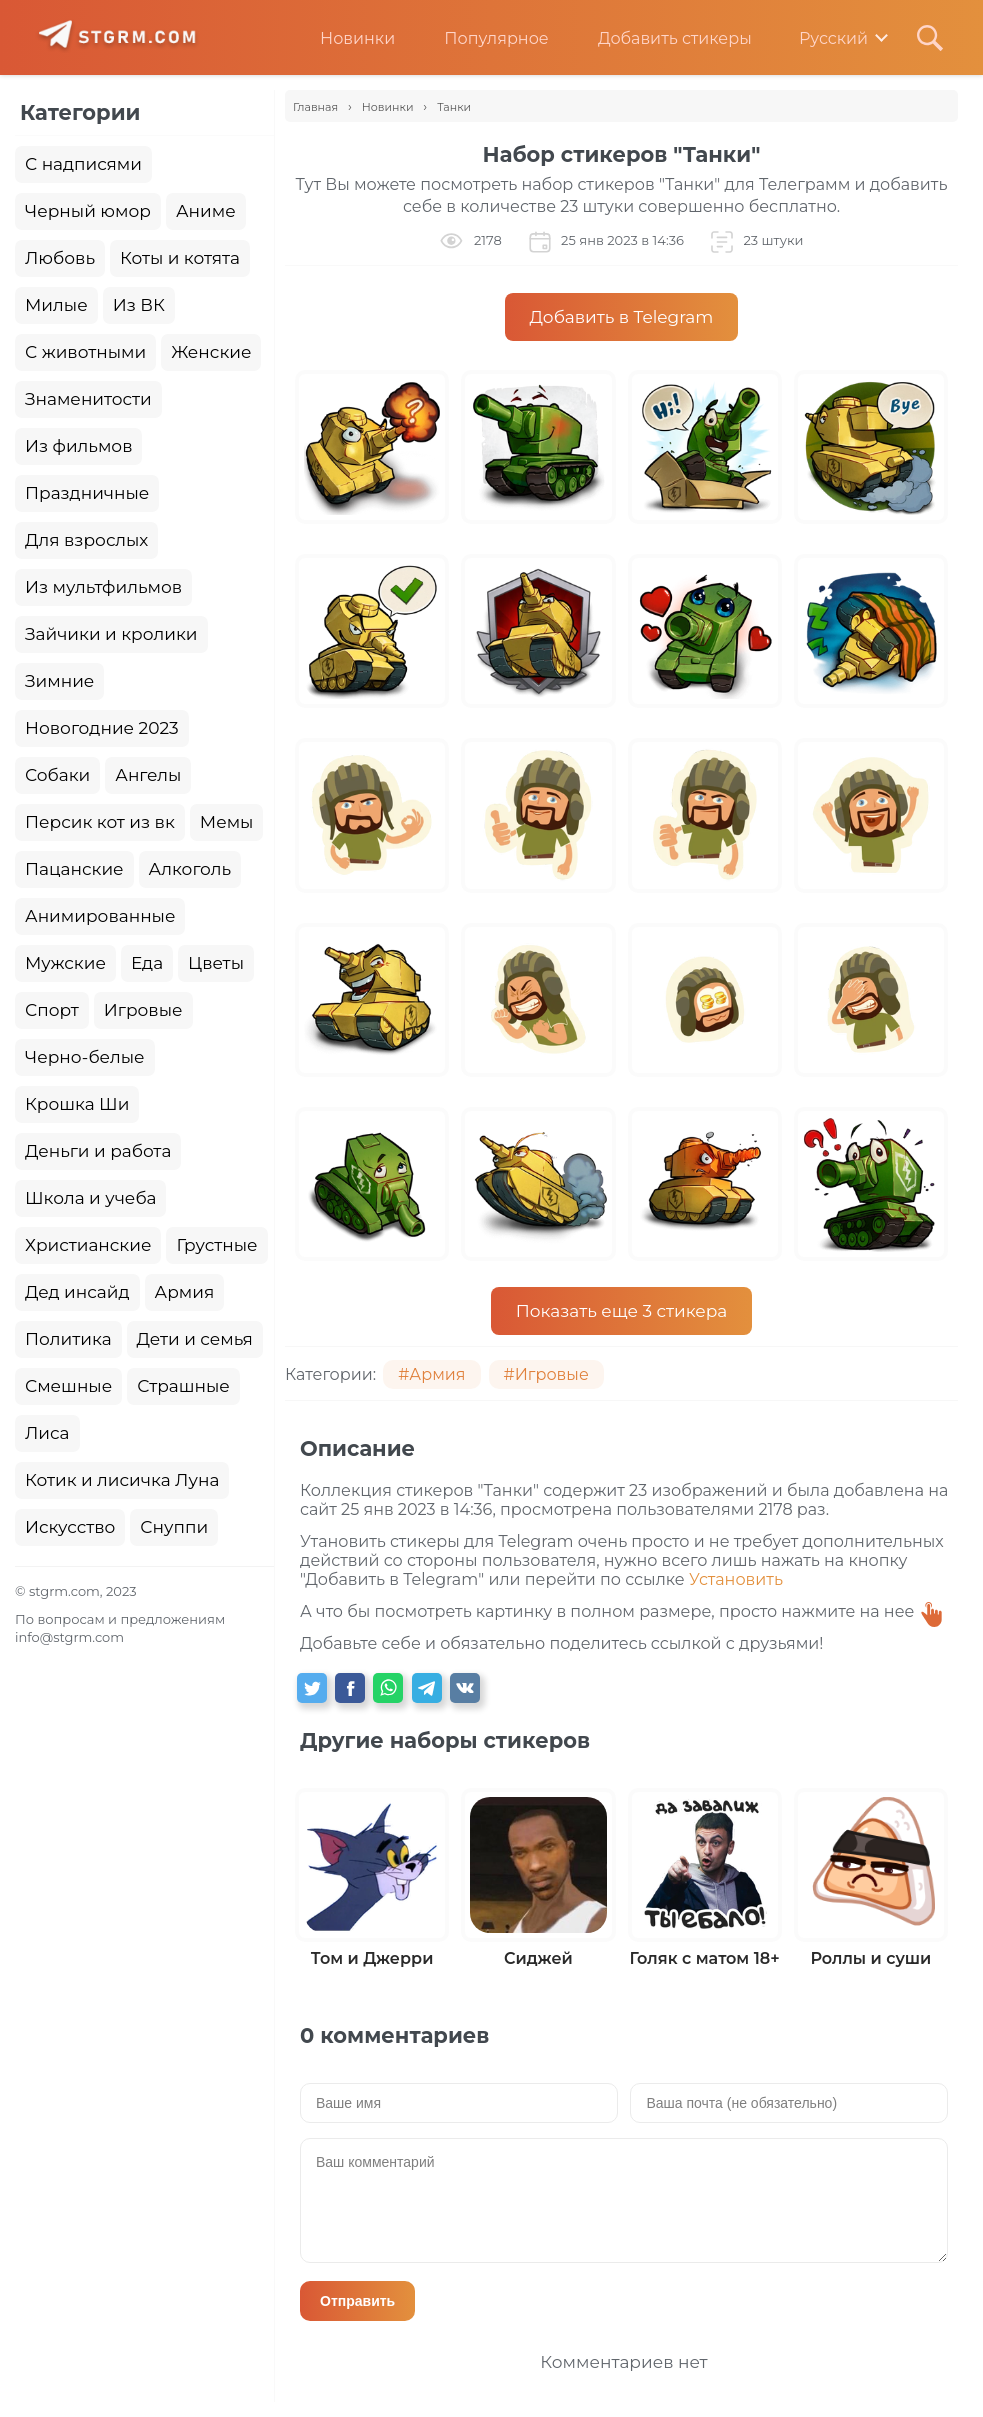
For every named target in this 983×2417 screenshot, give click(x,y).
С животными (85, 352)
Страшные (183, 1386)
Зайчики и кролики (111, 634)
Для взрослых (86, 540)
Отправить (357, 2301)
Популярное (481, 38)
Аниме (206, 211)
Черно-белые (85, 1057)
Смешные (68, 1386)
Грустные (216, 1245)
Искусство (70, 1527)
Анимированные (100, 916)
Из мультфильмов (103, 587)
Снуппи (174, 1527)
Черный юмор (88, 211)
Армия (185, 1292)
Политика (68, 1339)
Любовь (60, 258)
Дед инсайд (77, 1292)
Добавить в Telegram (622, 317)
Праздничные (87, 493)
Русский (819, 38)
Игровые (143, 1010)
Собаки (57, 775)
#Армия (431, 1374)
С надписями (83, 164)
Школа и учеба (90, 1198)
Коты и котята (180, 258)
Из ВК (139, 305)
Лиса (47, 1433)
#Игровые (546, 1374)
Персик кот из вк (100, 822)
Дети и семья (195, 1339)
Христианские (88, 1245)
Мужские (65, 963)
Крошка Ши (77, 1104)
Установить (736, 1579)
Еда (147, 963)
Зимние (59, 681)
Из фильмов (78, 446)
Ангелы (148, 775)
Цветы (216, 963)
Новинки (342, 38)
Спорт (52, 1010)
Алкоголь (190, 869)
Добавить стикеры (660, 38)
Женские (211, 352)
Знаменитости (88, 399)
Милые (56, 305)
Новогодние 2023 (102, 728)
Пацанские (74, 869)
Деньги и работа (98, 1151)
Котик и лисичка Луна (122, 1480)
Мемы (227, 822)
